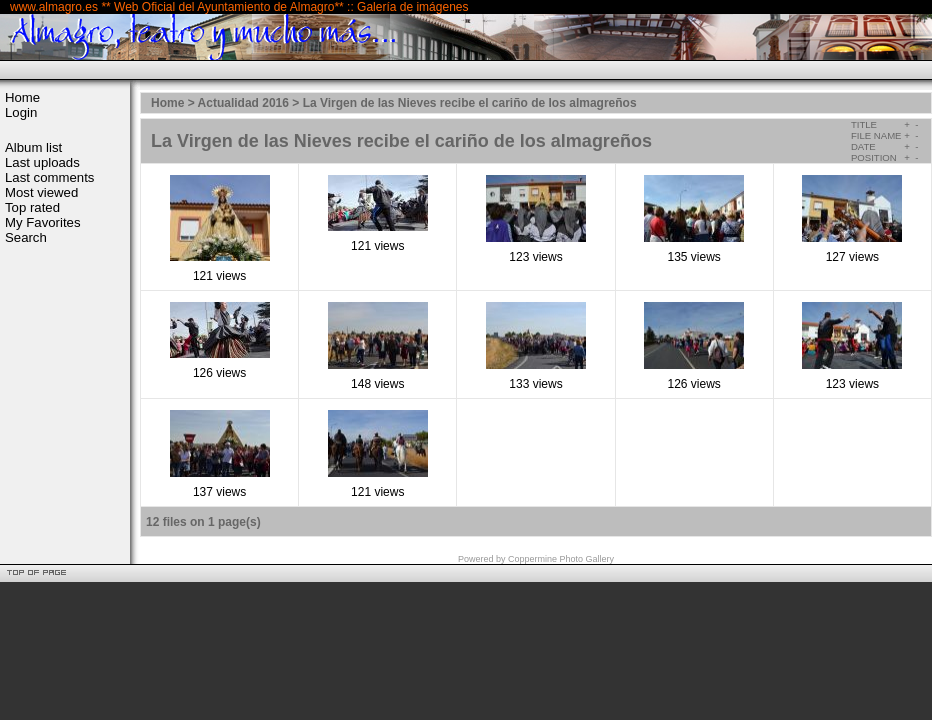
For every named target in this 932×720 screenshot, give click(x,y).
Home (22, 97)
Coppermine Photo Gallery (561, 559)
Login (21, 112)
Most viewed (41, 192)
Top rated (32, 207)
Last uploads (42, 162)
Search (26, 237)
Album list (33, 147)
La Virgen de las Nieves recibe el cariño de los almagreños (470, 103)
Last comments (49, 177)
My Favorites (42, 222)
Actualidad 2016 (243, 103)
